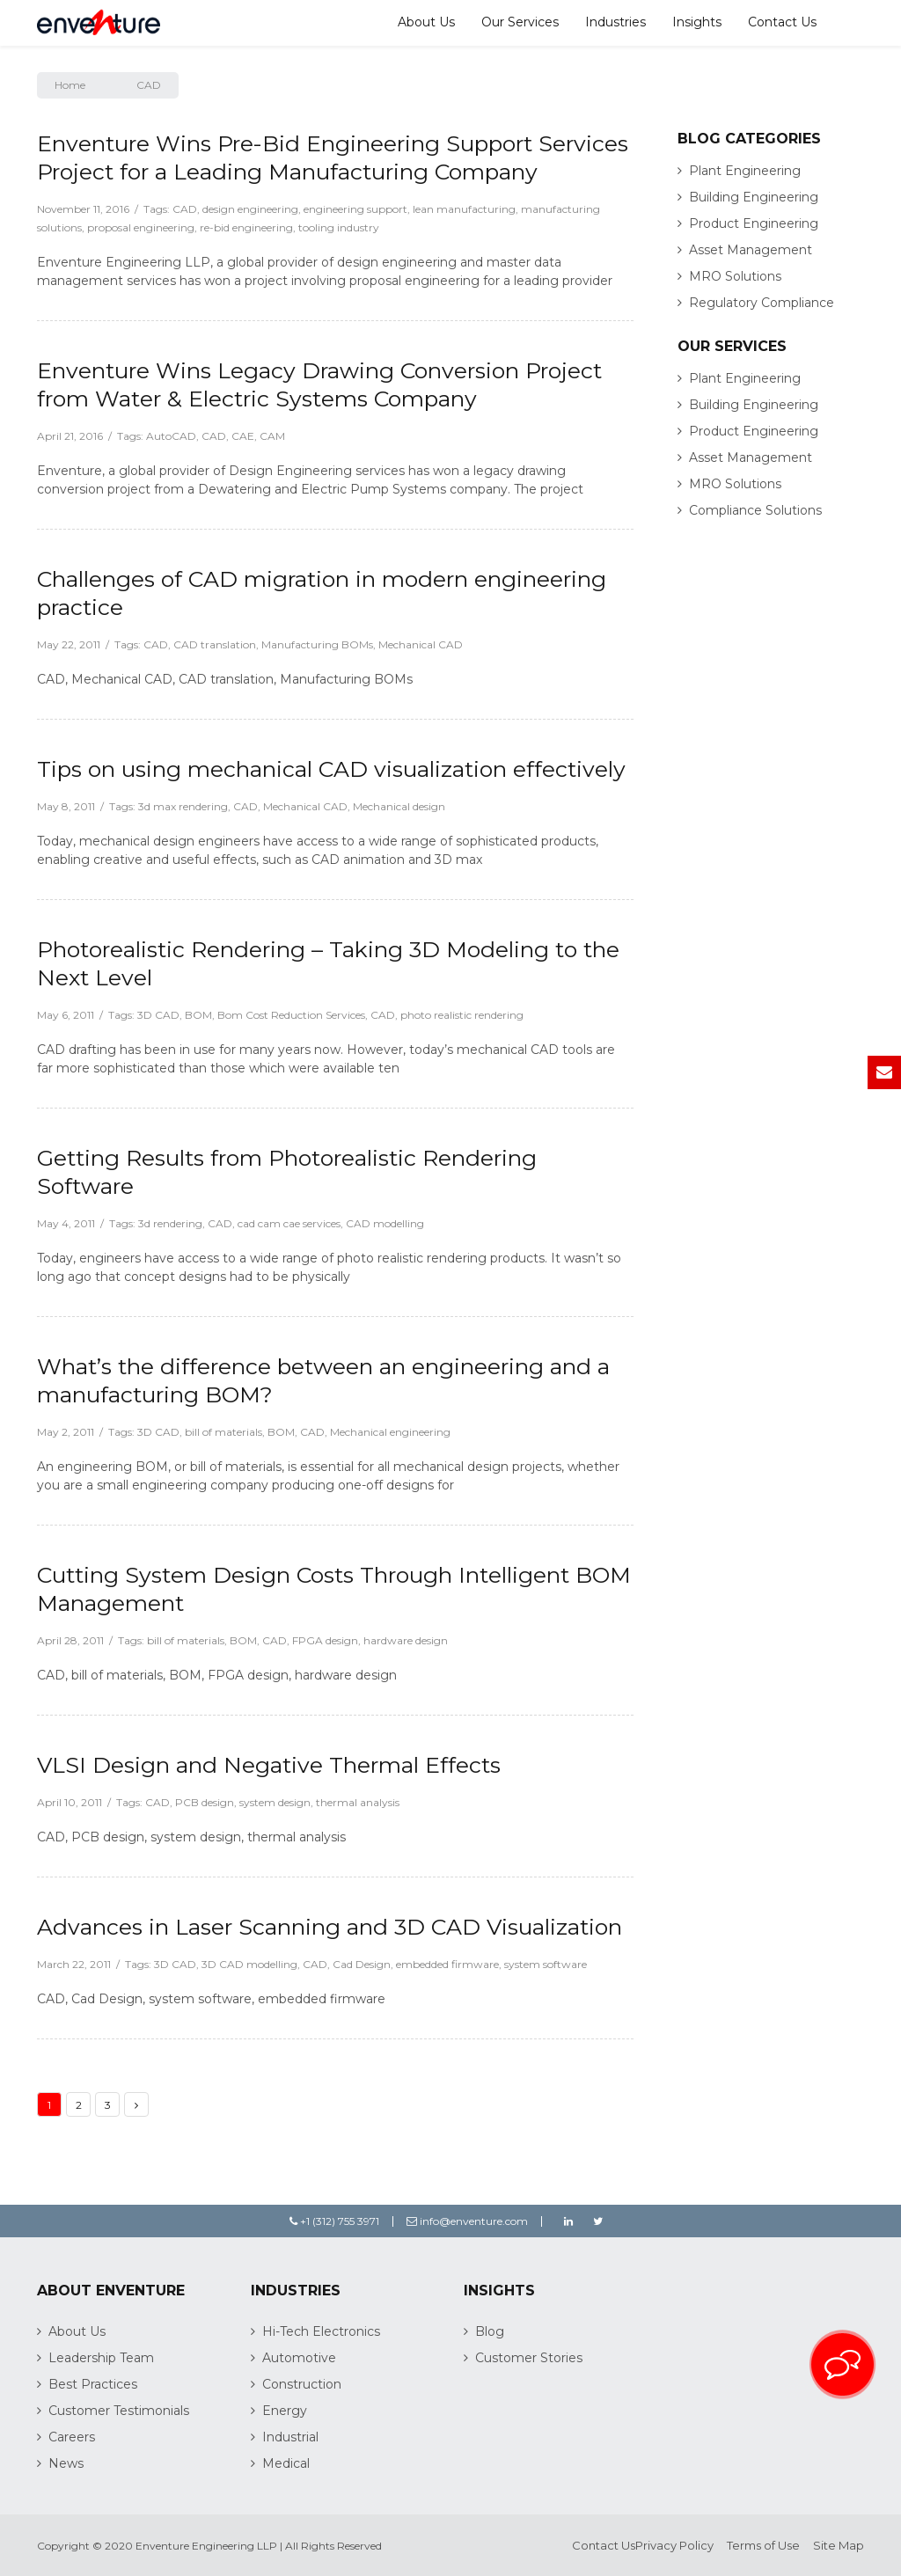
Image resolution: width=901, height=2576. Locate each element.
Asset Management (750, 250)
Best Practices (92, 2384)
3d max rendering (183, 806)
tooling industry (338, 227)
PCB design (204, 1802)
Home (70, 84)
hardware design (405, 1640)
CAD (184, 209)
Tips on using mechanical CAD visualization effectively (331, 769)
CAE (242, 436)
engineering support (355, 209)
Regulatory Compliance (761, 303)
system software (545, 1964)
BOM (198, 1014)
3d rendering (170, 1223)
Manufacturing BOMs (317, 644)
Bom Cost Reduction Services (291, 1014)
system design (275, 1802)
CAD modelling (385, 1223)
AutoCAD (171, 436)
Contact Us (782, 22)
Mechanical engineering (390, 1431)
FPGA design (325, 1640)
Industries (615, 22)
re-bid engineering (246, 227)
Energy (284, 2411)
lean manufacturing (464, 209)
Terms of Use (763, 2545)
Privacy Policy (674, 2545)
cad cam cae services (289, 1223)
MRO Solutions (735, 276)
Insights (697, 22)
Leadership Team (101, 2358)
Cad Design (362, 1964)
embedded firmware (447, 1964)
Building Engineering (753, 197)
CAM (272, 436)
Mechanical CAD (420, 644)
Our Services (520, 22)
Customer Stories (528, 2358)
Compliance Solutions (755, 510)
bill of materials (223, 1431)
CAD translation (214, 644)
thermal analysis (357, 1802)
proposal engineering (140, 227)
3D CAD (158, 1014)
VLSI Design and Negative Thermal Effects (269, 1765)
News (66, 2463)
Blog (489, 2331)
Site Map (838, 2545)
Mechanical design (399, 806)
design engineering (250, 209)
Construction (301, 2384)
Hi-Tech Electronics (321, 2331)
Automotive (299, 2358)
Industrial (290, 2437)
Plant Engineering (745, 171)
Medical (286, 2463)
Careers (71, 2437)
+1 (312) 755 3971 (334, 2221)
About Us (426, 22)
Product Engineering (753, 223)
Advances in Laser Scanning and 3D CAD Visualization (329, 1927)
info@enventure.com (467, 2221)
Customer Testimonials (118, 2411)
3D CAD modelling (249, 1964)
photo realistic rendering (462, 1014)
